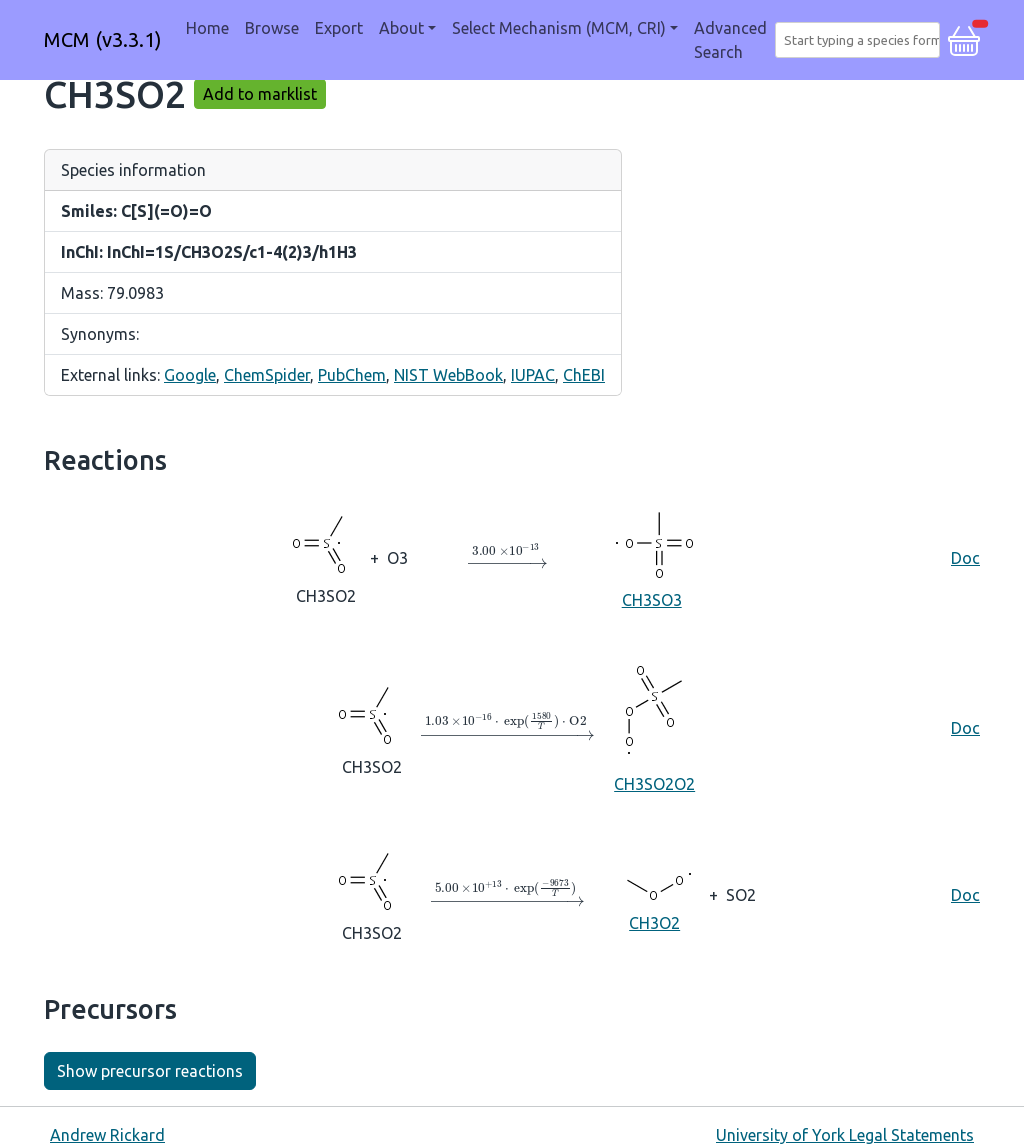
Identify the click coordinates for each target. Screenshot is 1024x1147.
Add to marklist (260, 94)
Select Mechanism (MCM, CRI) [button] (559, 28)
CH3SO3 (651, 556)
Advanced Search (730, 40)
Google (190, 375)
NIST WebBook (448, 375)
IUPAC (533, 375)
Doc (965, 558)
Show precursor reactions (150, 1071)
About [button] (401, 28)
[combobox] (861, 40)
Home (207, 28)
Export (339, 28)
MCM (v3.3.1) (103, 39)
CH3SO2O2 (654, 726)
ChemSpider (267, 375)
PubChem (352, 375)
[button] (964, 38)
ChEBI (584, 375)
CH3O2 (654, 893)
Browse (272, 28)
